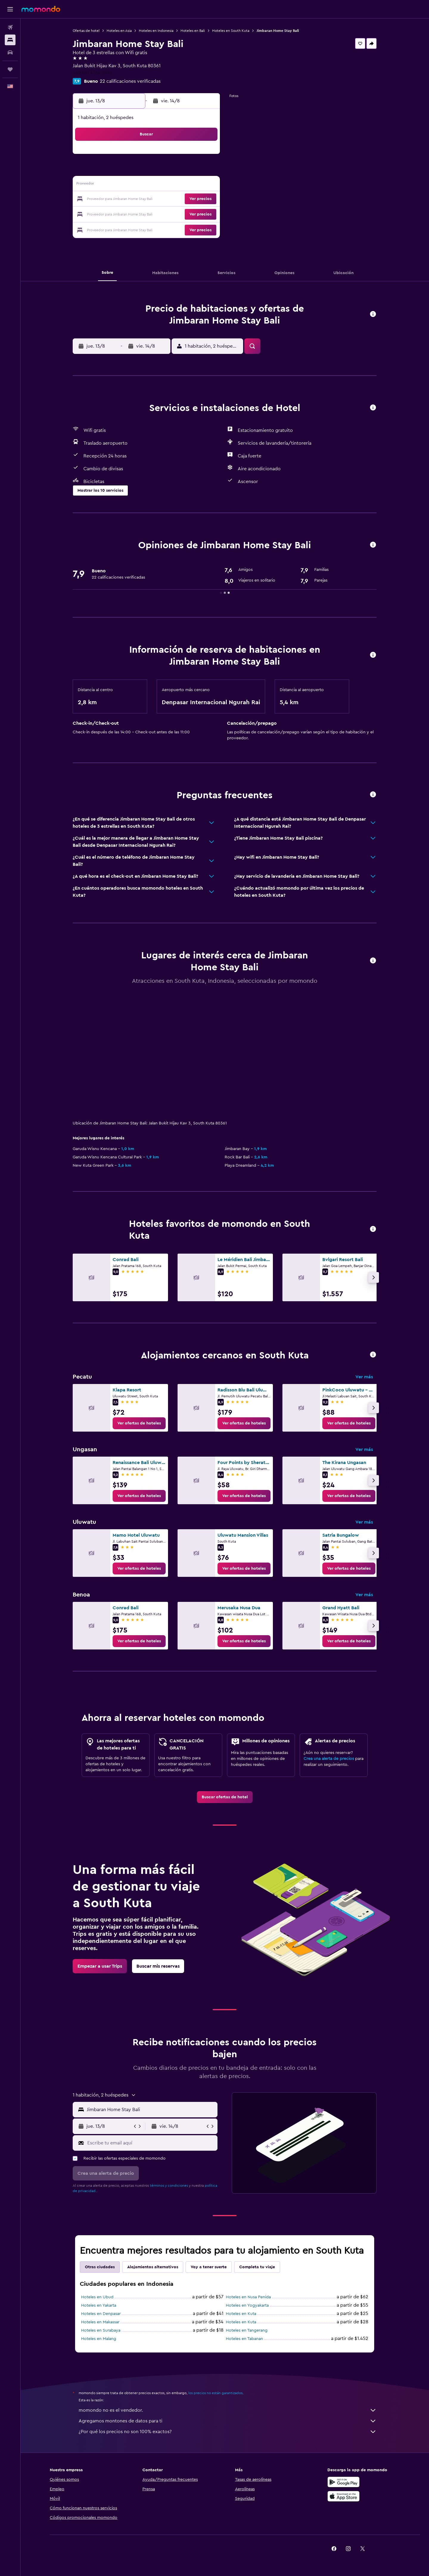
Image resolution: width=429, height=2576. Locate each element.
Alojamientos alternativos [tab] (153, 2267)
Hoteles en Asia (119, 30)
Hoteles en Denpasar (101, 2314)
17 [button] (119, 199)
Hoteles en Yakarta (98, 2305)
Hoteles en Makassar (100, 2322)
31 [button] (119, 228)
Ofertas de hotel (86, 30)
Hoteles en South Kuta (231, 30)
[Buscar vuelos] (10, 27)
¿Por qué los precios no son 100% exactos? (228, 2431)
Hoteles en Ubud (97, 2297)
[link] (139, 1423)
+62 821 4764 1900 (92, 73)
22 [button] (190, 199)
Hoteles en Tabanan (244, 2339)
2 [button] (204, 156)
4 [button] (133, 170)
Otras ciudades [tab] (100, 2267)
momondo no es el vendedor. (228, 2410)
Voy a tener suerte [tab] (209, 2267)
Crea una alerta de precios (329, 1759)
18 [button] (133, 199)
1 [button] (190, 156)
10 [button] (118, 185)
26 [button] (147, 213)
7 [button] (176, 170)
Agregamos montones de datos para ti (228, 2421)
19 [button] (147, 199)
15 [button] (190, 185)
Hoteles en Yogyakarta (247, 2305)
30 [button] (205, 213)
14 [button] (176, 185)
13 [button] (162, 185)
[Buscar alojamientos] (10, 40)
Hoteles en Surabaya (101, 2330)
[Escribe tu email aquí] (151, 2143)
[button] (10, 9)
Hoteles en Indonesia (156, 30)
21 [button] (176, 199)
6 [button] (162, 170)
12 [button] (147, 185)
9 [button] (204, 170)
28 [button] (176, 213)
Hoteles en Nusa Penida (248, 2297)
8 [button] (190, 170)
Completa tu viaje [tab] (257, 2267)
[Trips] (10, 69)
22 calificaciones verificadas (130, 81)
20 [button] (162, 199)
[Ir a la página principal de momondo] (40, 9)
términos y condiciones (169, 2185)
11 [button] (133, 185)
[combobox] (150, 2109)
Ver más (364, 1376)
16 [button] (205, 185)
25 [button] (133, 213)
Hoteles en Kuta (241, 2314)
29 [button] (190, 213)
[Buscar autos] (10, 52)
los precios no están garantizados (216, 2393)
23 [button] (204, 199)
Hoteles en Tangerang (247, 2330)
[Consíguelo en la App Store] (344, 2496)
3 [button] (119, 170)
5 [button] (147, 170)
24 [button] (119, 213)
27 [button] (161, 213)
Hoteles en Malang (98, 2339)
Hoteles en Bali (193, 30)
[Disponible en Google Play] (344, 2482)
